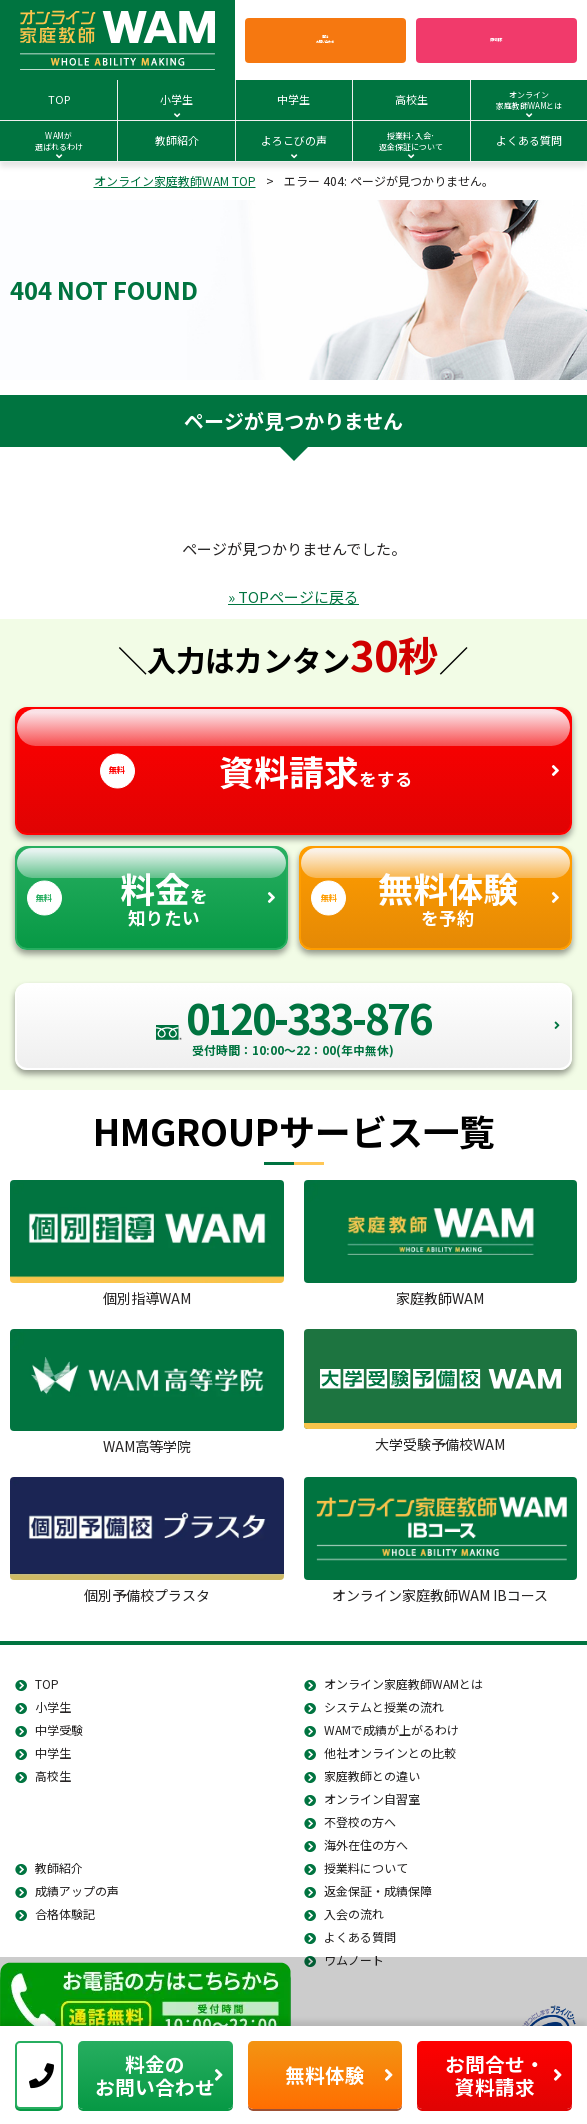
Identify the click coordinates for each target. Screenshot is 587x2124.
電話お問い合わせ (325, 40)
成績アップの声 (77, 1890)
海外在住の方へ (366, 1844)
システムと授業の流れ (384, 1706)
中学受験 (59, 1729)
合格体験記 (65, 1913)
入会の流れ (354, 1913)
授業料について (366, 1867)
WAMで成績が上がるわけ (391, 1729)
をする (294, 752)
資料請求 (496, 39)
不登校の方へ (360, 1821)
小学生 (53, 1706)
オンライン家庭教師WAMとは (403, 1683)
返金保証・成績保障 (378, 1890)
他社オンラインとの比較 (390, 1752)
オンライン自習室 (372, 1798)
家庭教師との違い (372, 1775)
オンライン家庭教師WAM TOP (175, 180)
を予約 (435, 889)
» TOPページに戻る (293, 596)
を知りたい (151, 889)
